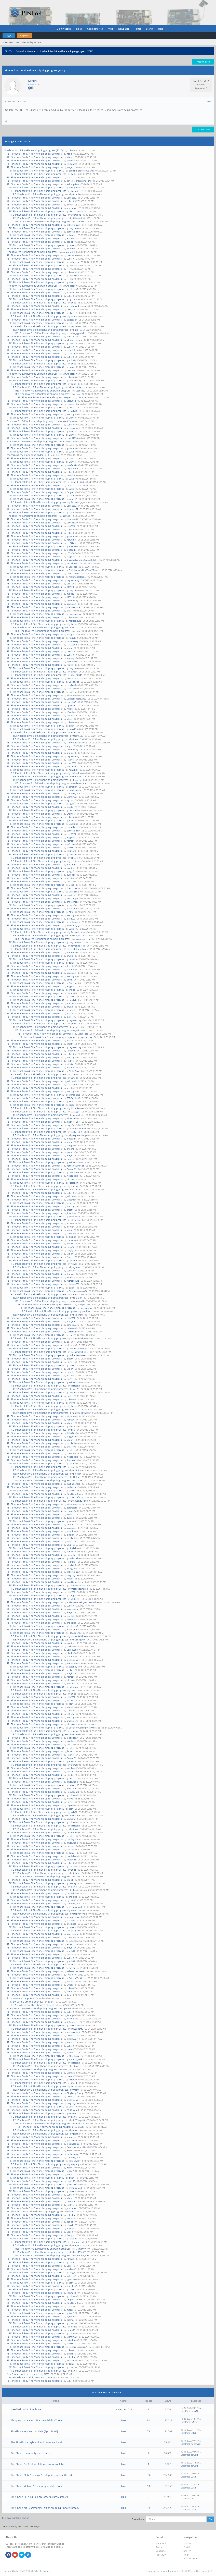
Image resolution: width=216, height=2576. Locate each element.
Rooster (73, 1101)
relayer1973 (72, 1524)
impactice (71, 1622)
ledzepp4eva (73, 184)
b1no (69, 1991)
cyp (70, 905)
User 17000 (72, 255)
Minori (32, 81)
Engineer (71, 813)
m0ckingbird (172, 2570)
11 (148, 2442)
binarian (77, 779)
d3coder (71, 712)
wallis (69, 1395)
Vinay (69, 647)
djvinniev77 (72, 509)
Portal (138, 28)
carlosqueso (73, 1324)
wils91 (72, 360)
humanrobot (73, 404)
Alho (71, 911)
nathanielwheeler (75, 1165)
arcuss (70, 458)
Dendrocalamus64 (78, 1291)
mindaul (71, 593)
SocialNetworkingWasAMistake (82, 559)
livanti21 (71, 248)
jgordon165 (74, 1094)
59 (148, 2486)
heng (69, 153)
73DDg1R (71, 1098)
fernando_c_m (78, 502)
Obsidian (77, 387)
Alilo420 (70, 1433)
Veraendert (72, 952)
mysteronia (72, 678)
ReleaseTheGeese (75, 1971)
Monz (69, 718)
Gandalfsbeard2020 (76, 698)
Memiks (71, 1707)
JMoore (72, 235)
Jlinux (69, 1751)
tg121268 (71, 2279)
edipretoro (72, 1507)
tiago (69, 1805)
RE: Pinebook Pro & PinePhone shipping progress (34, 153)
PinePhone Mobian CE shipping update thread (37, 2486)
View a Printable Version (17, 2517)
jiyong (70, 2015)
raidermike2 (75, 1558)
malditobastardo (77, 576)
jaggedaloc (72, 319)
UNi (68, 583)
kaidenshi (73, 1162)
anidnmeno (72, 1720)
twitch (70, 664)
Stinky (70, 752)
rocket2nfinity (76, 1497)
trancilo (70, 1372)
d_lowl (70, 2052)
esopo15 (71, 2330)
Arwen (70, 1257)
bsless (70, 1328)
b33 (68, 553)
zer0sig (194, 2454)
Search (149, 28)
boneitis (73, 959)
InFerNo (195, 2410)
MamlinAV (72, 715)
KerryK (72, 637)
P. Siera (194, 2421)
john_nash (72, 208)
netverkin (71, 539)
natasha (71, 2214)
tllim (71, 211)
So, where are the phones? (22, 1998)
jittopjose (71, 1213)
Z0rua (69, 177)
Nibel (69, 1277)
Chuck (70, 1984)
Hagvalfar (71, 556)
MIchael (71, 160)
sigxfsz (70, 800)
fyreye (70, 1798)
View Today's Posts (31, 42)
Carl (69, 2231)
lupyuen (66, 2008)
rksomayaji (72, 353)
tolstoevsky (72, 600)
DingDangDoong (75, 1493)
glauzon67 (72, 448)
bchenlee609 (77, 482)
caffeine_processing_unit (81, 170)
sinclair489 (72, 563)
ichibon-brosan (74, 339)
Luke (70, 150)
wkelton (71, 1118)
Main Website (64, 28)
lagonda (75, 190)
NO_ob (70, 844)
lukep (71, 1104)
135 (148, 2507)
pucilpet (82, 1304)
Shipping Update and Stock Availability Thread (37, 2420)
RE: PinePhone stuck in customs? (27, 2377)
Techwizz (73, 546)
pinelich (73, 999)
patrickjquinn (73, 224)
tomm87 (75, 1294)
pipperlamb (72, 827)
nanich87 (71, 702)
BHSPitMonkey (74, 1771)
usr (70, 1334)
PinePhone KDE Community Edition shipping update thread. (45, 2507)
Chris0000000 (73, 573)
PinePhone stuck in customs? (23, 2374)
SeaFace (73, 566)
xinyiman (71, 603)
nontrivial (195, 2443)
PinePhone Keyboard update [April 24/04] (34, 2431)
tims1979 (71, 834)
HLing (70, 1568)
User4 (69, 1511)
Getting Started (95, 28)
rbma (69, 485)
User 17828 (72, 370)
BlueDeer (75, 732)
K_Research (72, 2021)
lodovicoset (74, 1216)
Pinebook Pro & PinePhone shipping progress (32, 251)
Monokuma (77, 1108)
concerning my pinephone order (25, 455)
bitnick (70, 847)
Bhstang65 (72, 163)
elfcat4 (72, 725)
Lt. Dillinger (72, 543)
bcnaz (70, 2306)
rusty (73, 1131)
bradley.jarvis (73, 1839)
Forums (187, 2543)
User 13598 (72, 1649)
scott (69, 688)
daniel (70, 241)
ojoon (70, 993)
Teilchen (71, 1920)
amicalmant (72, 901)
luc (68, 878)
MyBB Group (42, 2570)
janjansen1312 (123, 2409)
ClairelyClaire (73, 1331)
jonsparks (71, 549)
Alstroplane (56, 2005)
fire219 (208, 2570)
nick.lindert (72, 1175)
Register (24, 35)
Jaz (68, 1341)
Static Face (72, 969)
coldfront (71, 850)
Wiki (110, 28)
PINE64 (8, 51)
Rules (79, 28)
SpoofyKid (74, 681)
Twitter (160, 2547)
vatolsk (70, 1067)
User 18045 (76, 675)
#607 (209, 101)
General (20, 51)
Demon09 (71, 1169)
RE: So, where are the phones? (26, 2001)
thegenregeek (73, 1832)
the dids (71, 1856)
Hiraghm (71, 1050)
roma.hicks (78, 1115)
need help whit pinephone (26, 2409)
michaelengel (73, 1483)
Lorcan (70, 1240)
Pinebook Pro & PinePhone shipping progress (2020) (33, 150)
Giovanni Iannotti (75, 2360)
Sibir (69, 1544)
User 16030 (72, 522)
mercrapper (72, 898)
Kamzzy (70, 336)
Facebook (161, 2543)
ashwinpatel (68, 251)
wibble (76, 194)
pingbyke (71, 895)
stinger (72, 1595)
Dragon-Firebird (77, 2272)
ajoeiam (77, 1189)
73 (148, 2431)
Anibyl (70, 708)
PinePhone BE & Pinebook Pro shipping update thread (41, 2475)
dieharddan (72, 766)
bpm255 (71, 2181)
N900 (46, 2374)
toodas (76, 1873)
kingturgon (72, 1575)
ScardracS (71, 1460)
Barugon (71, 2235)
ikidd (69, 1994)
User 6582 (71, 197)
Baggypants (72, 1436)
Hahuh (76, 1477)
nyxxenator (74, 299)
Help (160, 28)
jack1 (69, 610)
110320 (70, 586)
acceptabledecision (76, 306)
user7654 (71, 400)
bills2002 (71, 526)
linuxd (70, 955)
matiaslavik (74, 922)
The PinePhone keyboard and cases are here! (36, 2442)
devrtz (72, 407)
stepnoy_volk (73, 428)
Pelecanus (74, 1686)
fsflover (70, 1683)
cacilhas (70, 2319)
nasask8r (71, 350)
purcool (70, 1517)
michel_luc (74, 262)
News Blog (123, 28)
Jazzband (75, 1385)
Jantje (69, 167)
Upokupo (71, 705)
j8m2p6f (73, 2171)
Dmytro (73, 228)
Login (8, 35)
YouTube (161, 2551)
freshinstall (53, 455)
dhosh (70, 204)
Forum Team (190, 2558)
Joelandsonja (73, 1917)
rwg (68, 1125)
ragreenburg (75, 380)
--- (68, 268)
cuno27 (70, 1246)
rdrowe (70, 1179)
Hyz (69, 1900)
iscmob (76, 1815)
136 (148, 2475)
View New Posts (11, 42)
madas (70, 1152)
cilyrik (69, 979)
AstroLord (72, 2140)
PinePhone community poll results (30, 2453)
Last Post (185, 2410)
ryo (192, 2498)
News (30, 51)
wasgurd (71, 634)
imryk (69, 1155)
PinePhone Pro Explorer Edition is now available (38, 2464)
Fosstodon (161, 2554)
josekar (72, 2113)
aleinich (70, 1226)
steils (69, 1646)
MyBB (19, 2570)
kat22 (193, 2432)
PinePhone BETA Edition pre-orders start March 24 (39, 2496)
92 (148, 2420)
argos (69, 746)
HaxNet (70, 238)
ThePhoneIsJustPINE (77, 742)
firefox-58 (71, 1859)
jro (72, 1466)
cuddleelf (71, 685)
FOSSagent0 (73, 644)
